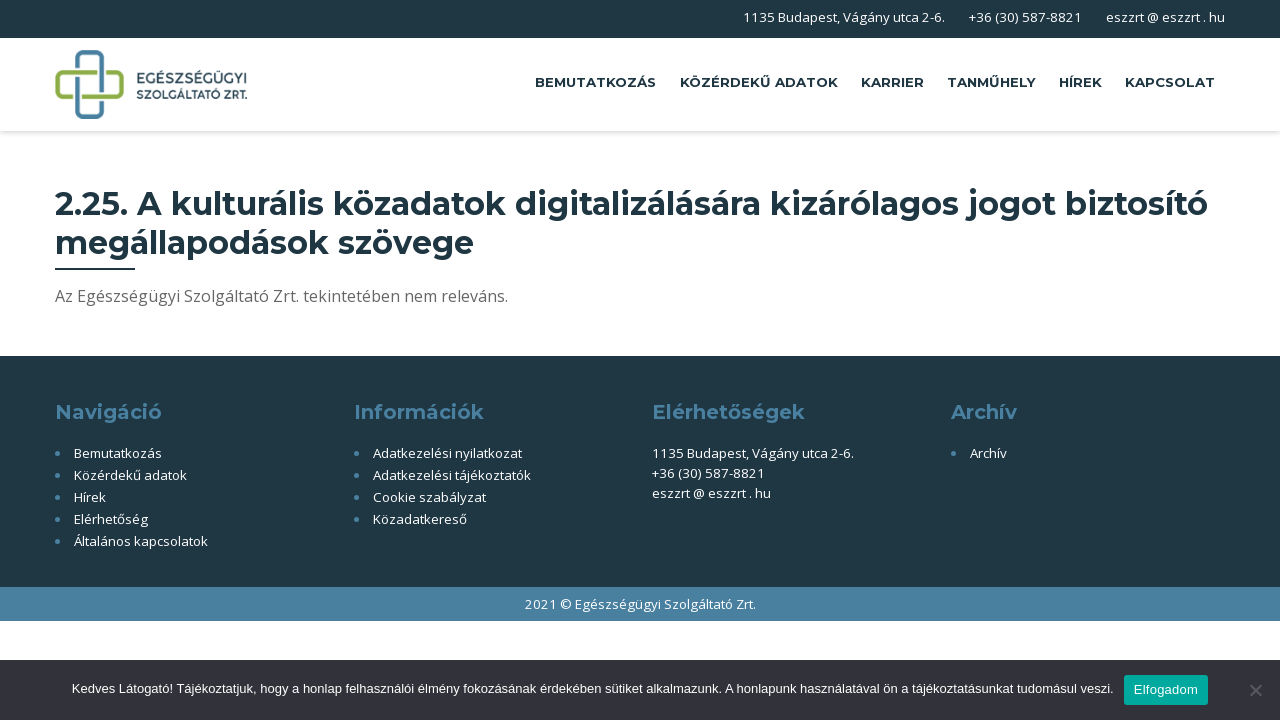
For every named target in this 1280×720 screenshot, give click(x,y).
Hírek (1080, 82)
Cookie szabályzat (429, 497)
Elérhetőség (111, 519)
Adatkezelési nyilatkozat (447, 453)
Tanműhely (991, 82)
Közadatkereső (420, 519)
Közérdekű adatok (759, 82)
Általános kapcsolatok (141, 541)
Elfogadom (1166, 689)
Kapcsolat (1170, 82)
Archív (988, 453)
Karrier (892, 82)
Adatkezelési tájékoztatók (452, 475)
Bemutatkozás (595, 82)
